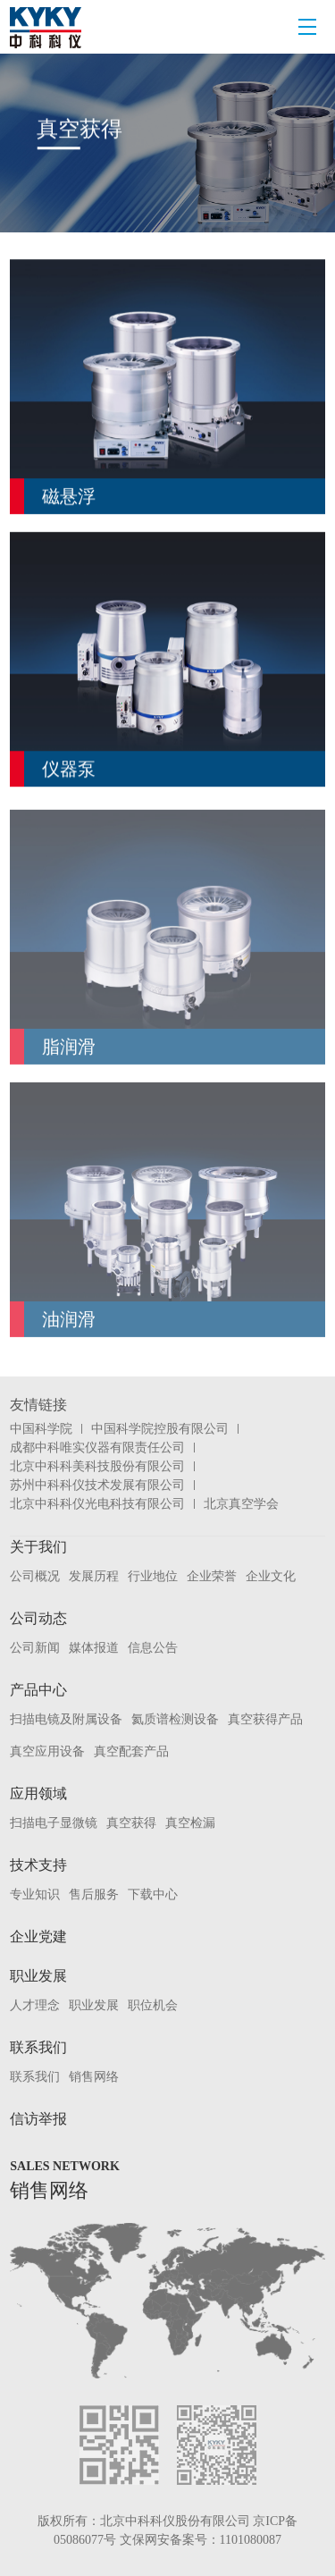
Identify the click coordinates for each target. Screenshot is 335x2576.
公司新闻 (35, 1647)
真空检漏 (190, 1823)
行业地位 (153, 1576)
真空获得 (131, 1823)
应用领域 (38, 1793)
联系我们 (38, 2047)
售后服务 (94, 1894)
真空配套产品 (131, 1751)
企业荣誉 (212, 1576)
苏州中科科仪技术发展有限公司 (97, 1485)
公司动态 (38, 1618)
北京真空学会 (241, 1504)
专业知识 (35, 1894)
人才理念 (35, 2005)
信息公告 (153, 1647)
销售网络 (94, 2077)
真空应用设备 (47, 1751)
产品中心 (38, 1689)
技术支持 (38, 1865)
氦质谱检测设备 (175, 1719)
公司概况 (35, 1576)
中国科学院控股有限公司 (160, 1428)
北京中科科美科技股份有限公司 (97, 1466)
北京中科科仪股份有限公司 (175, 2521)
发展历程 (94, 1576)
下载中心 (153, 1894)
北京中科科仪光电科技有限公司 (97, 1504)
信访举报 (38, 2118)
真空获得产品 (265, 1719)
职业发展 (38, 1975)
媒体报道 (94, 1647)
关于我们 (38, 1546)
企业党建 (38, 1936)
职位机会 (153, 2005)
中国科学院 (41, 1428)
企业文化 (271, 1576)
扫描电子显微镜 (53, 1823)
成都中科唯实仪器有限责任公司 (97, 1447)
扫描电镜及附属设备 (66, 1719)
